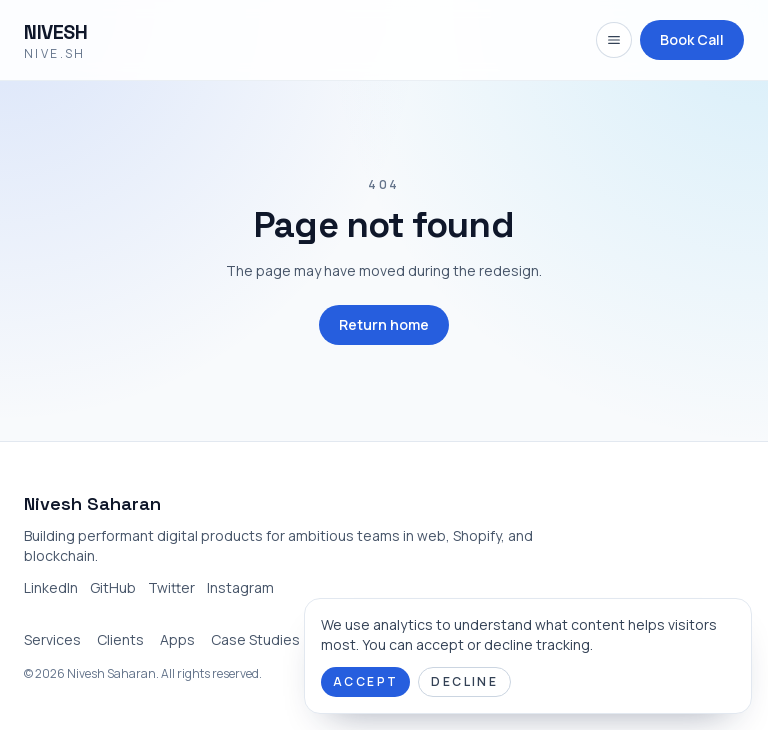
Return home (384, 324)
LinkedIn (51, 587)
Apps (177, 639)
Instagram (240, 587)
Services (52, 639)
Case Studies (255, 639)
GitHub (113, 587)
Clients (120, 639)
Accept (365, 681)
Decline (464, 681)
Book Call (692, 39)
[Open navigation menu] (614, 40)
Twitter (171, 587)
